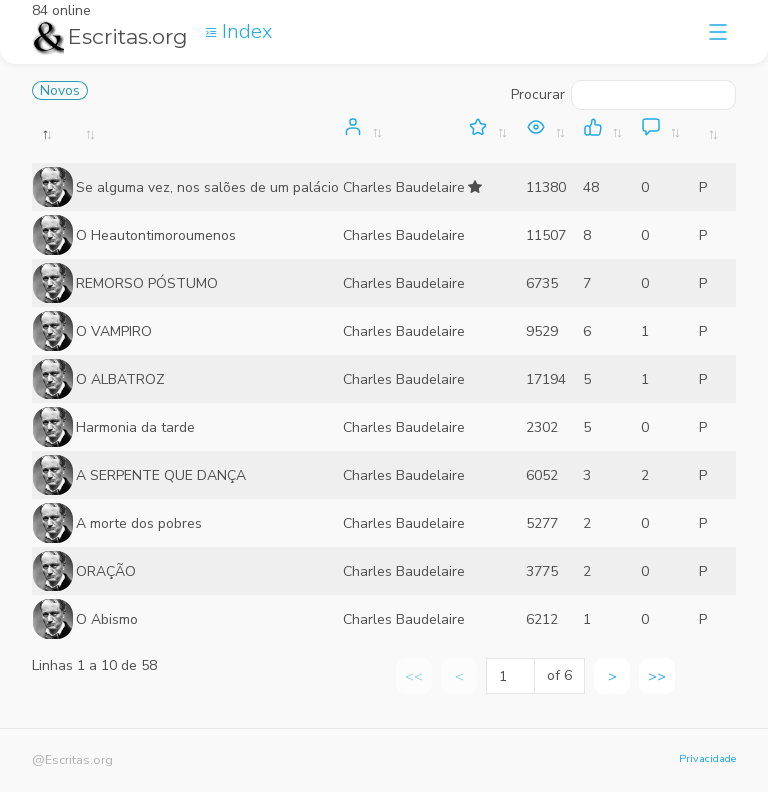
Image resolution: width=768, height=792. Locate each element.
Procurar (623, 95)
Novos (60, 90)
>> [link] (657, 676)
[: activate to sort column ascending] (208, 140)
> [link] (612, 676)
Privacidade (707, 758)
